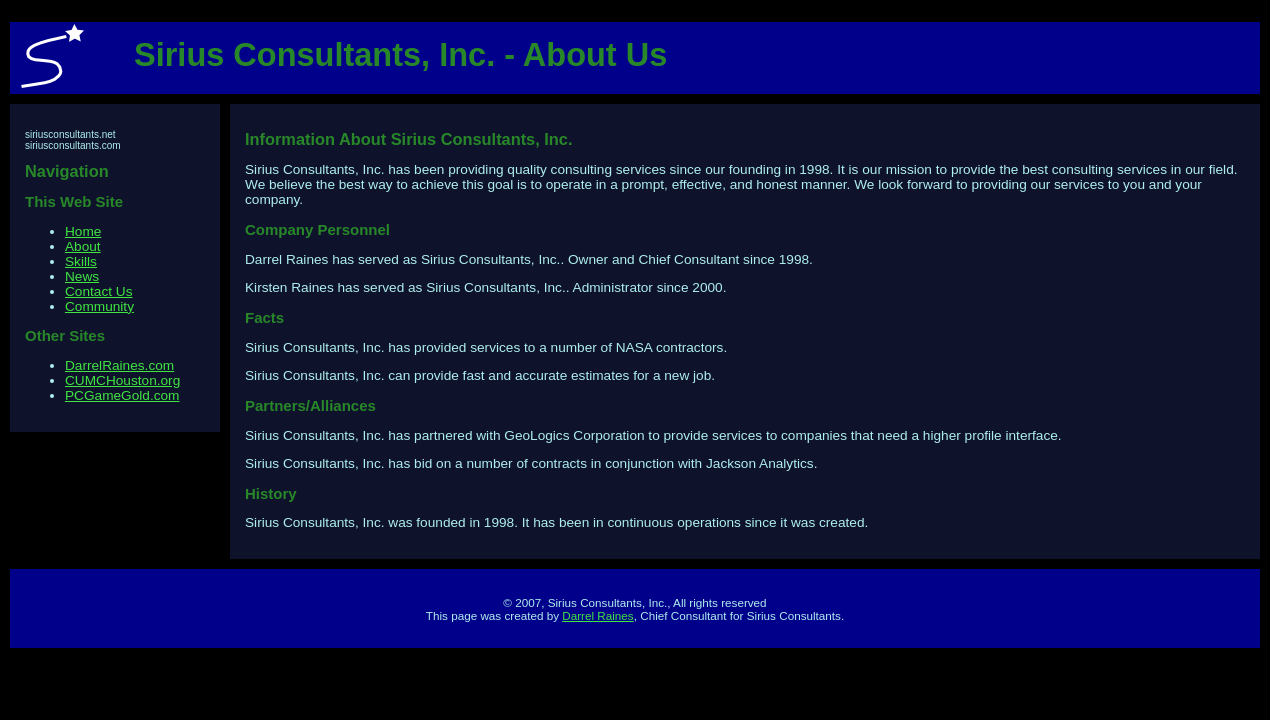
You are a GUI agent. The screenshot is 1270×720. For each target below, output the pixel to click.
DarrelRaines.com (119, 365)
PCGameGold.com (122, 395)
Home (83, 231)
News (82, 276)
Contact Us (98, 291)
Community (99, 306)
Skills (81, 261)
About (83, 246)
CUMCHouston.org (122, 380)
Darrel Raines (597, 615)
